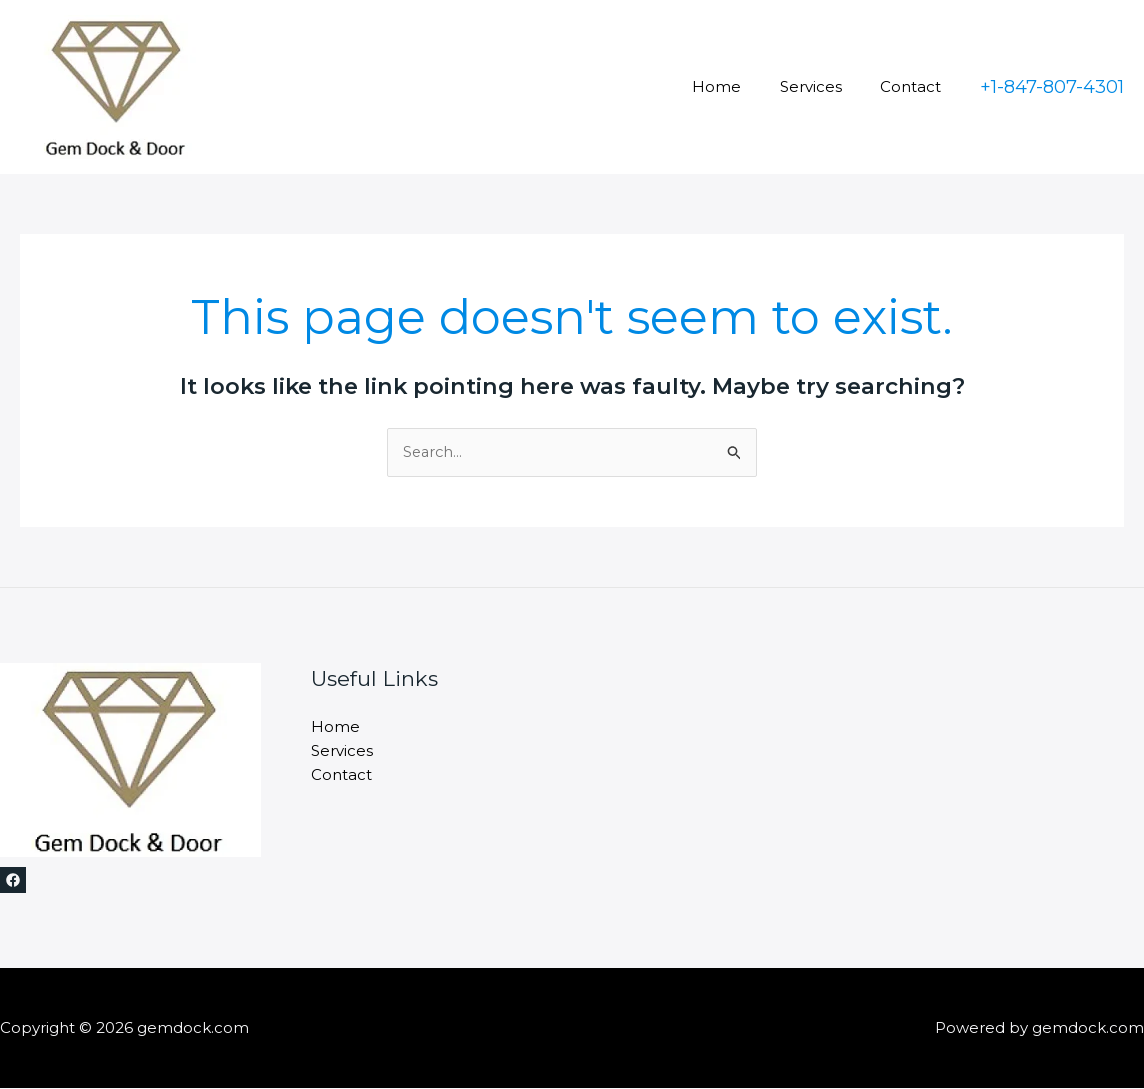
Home (737, 86)
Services (823, 86)
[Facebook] (13, 881)
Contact (914, 86)
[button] (1052, 87)
